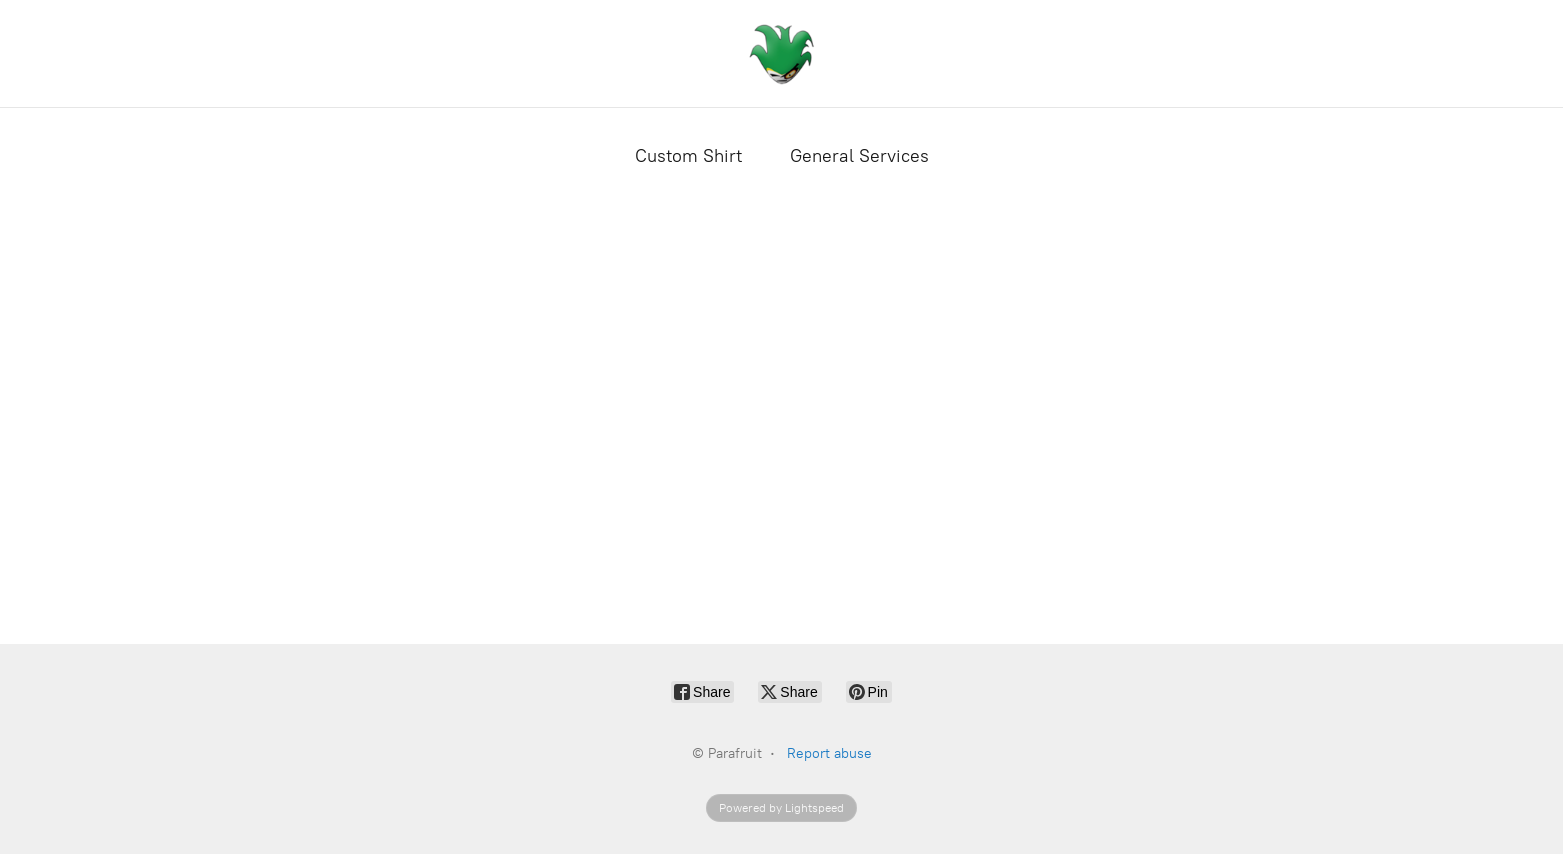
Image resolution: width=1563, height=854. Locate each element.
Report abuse (829, 753)
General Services (859, 156)
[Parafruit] (782, 53)
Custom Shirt (688, 156)
